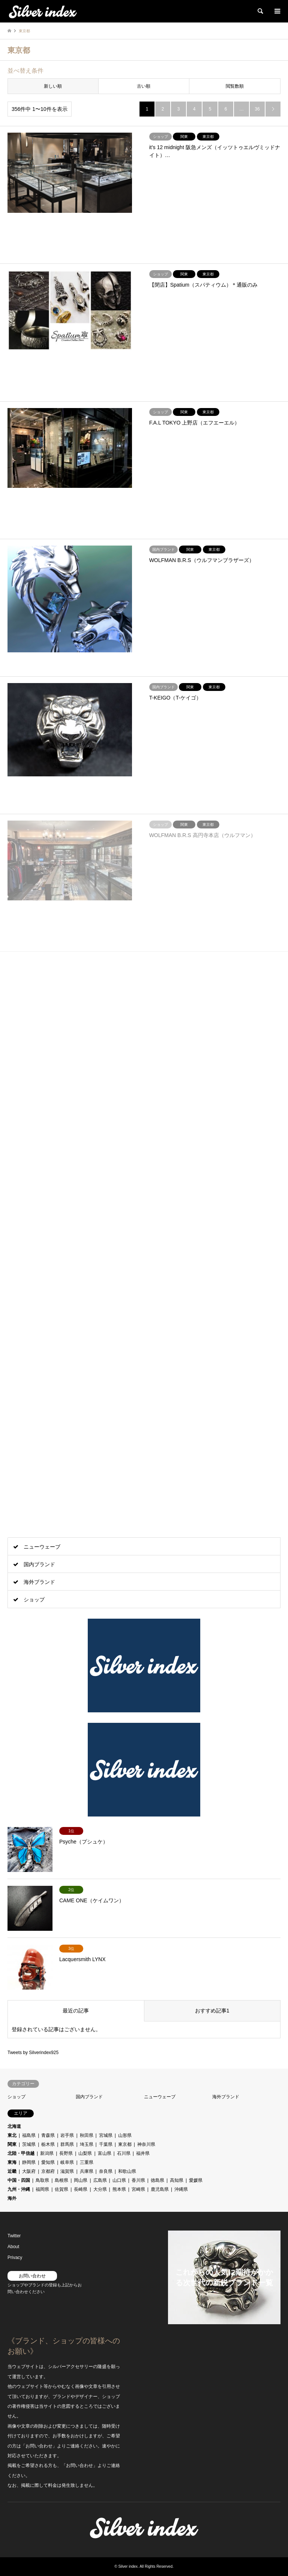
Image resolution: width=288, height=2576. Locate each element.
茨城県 (29, 2144)
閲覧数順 (235, 86)
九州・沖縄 (19, 2189)
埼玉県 (86, 2144)
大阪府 (29, 2171)
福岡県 (42, 2189)
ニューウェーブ (42, 1547)
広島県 (100, 2180)
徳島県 (157, 2180)
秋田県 (86, 2135)
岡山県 (80, 2180)
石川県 (123, 2153)
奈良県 (105, 2171)
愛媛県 (195, 2180)
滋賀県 (67, 2171)
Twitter (14, 2235)
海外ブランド (39, 1582)
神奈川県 (146, 2144)
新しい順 (53, 86)
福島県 (29, 2135)
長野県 (66, 2153)
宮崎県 (138, 2189)
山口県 (119, 2180)
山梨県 (85, 2153)
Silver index (128, 2566)
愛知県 (48, 2162)
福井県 (143, 2153)
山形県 (125, 2135)
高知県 (176, 2180)
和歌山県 (127, 2171)
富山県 (104, 2153)
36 (257, 109)
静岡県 (29, 2162)
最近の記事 (76, 2011)
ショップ (34, 1600)
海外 (12, 2198)
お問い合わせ (32, 2275)
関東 (12, 2144)
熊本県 (119, 2189)
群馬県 (67, 2144)
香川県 (138, 2180)
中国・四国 (19, 2180)
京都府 (48, 2171)
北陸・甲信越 (21, 2153)
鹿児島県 (160, 2189)
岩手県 (67, 2135)
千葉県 (105, 2144)
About (13, 2246)
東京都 (125, 2144)
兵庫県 (86, 2171)
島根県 (61, 2180)
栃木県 (48, 2144)
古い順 (143, 86)
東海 (12, 2162)
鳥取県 (42, 2180)
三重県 (86, 2162)
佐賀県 (61, 2189)
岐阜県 (67, 2162)
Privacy (15, 2257)
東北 (12, 2135)
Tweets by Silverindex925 (33, 2052)
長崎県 (80, 2189)
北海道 (14, 2126)
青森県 (48, 2135)
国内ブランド (39, 1564)
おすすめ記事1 (212, 2011)
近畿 (12, 2171)
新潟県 (47, 2153)
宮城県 (105, 2135)
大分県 (100, 2189)
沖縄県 (181, 2189)
